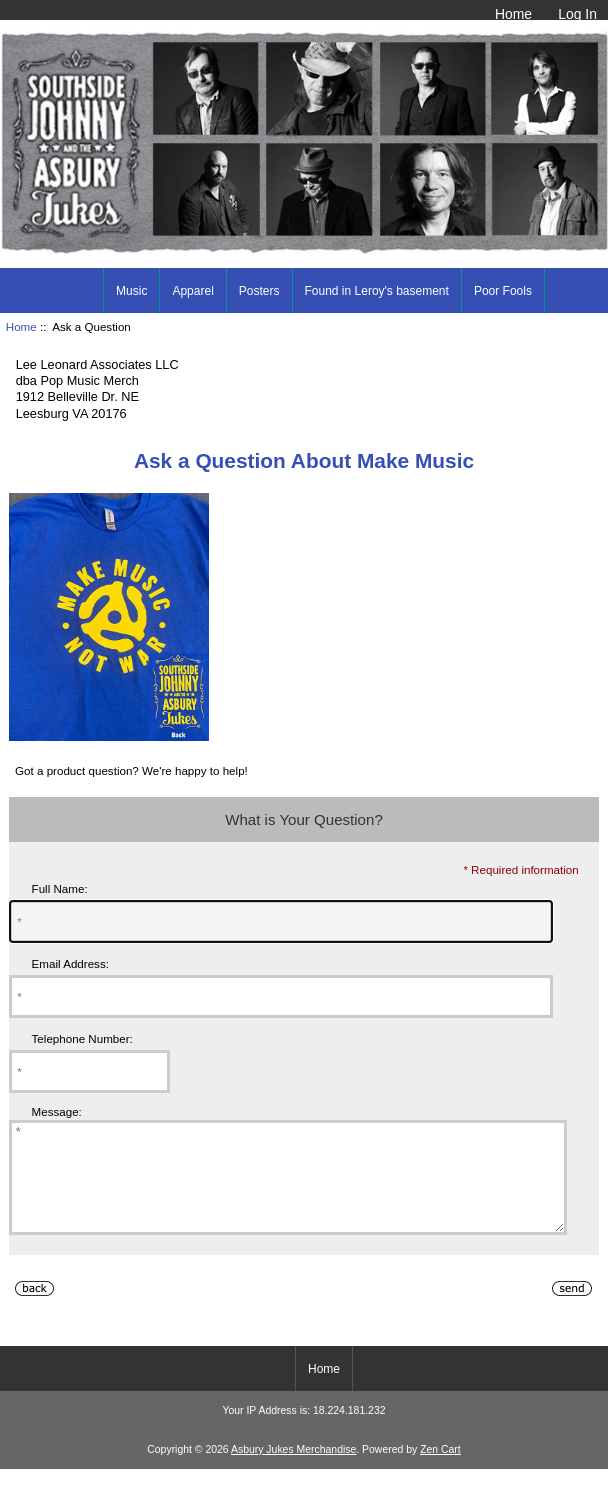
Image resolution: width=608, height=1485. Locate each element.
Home (513, 14)
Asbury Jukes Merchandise (293, 1470)
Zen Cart (440, 1470)
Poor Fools (503, 291)
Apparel (192, 291)
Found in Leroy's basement (377, 291)
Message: (57, 1111)
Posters (259, 291)
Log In (577, 14)
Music (131, 291)
